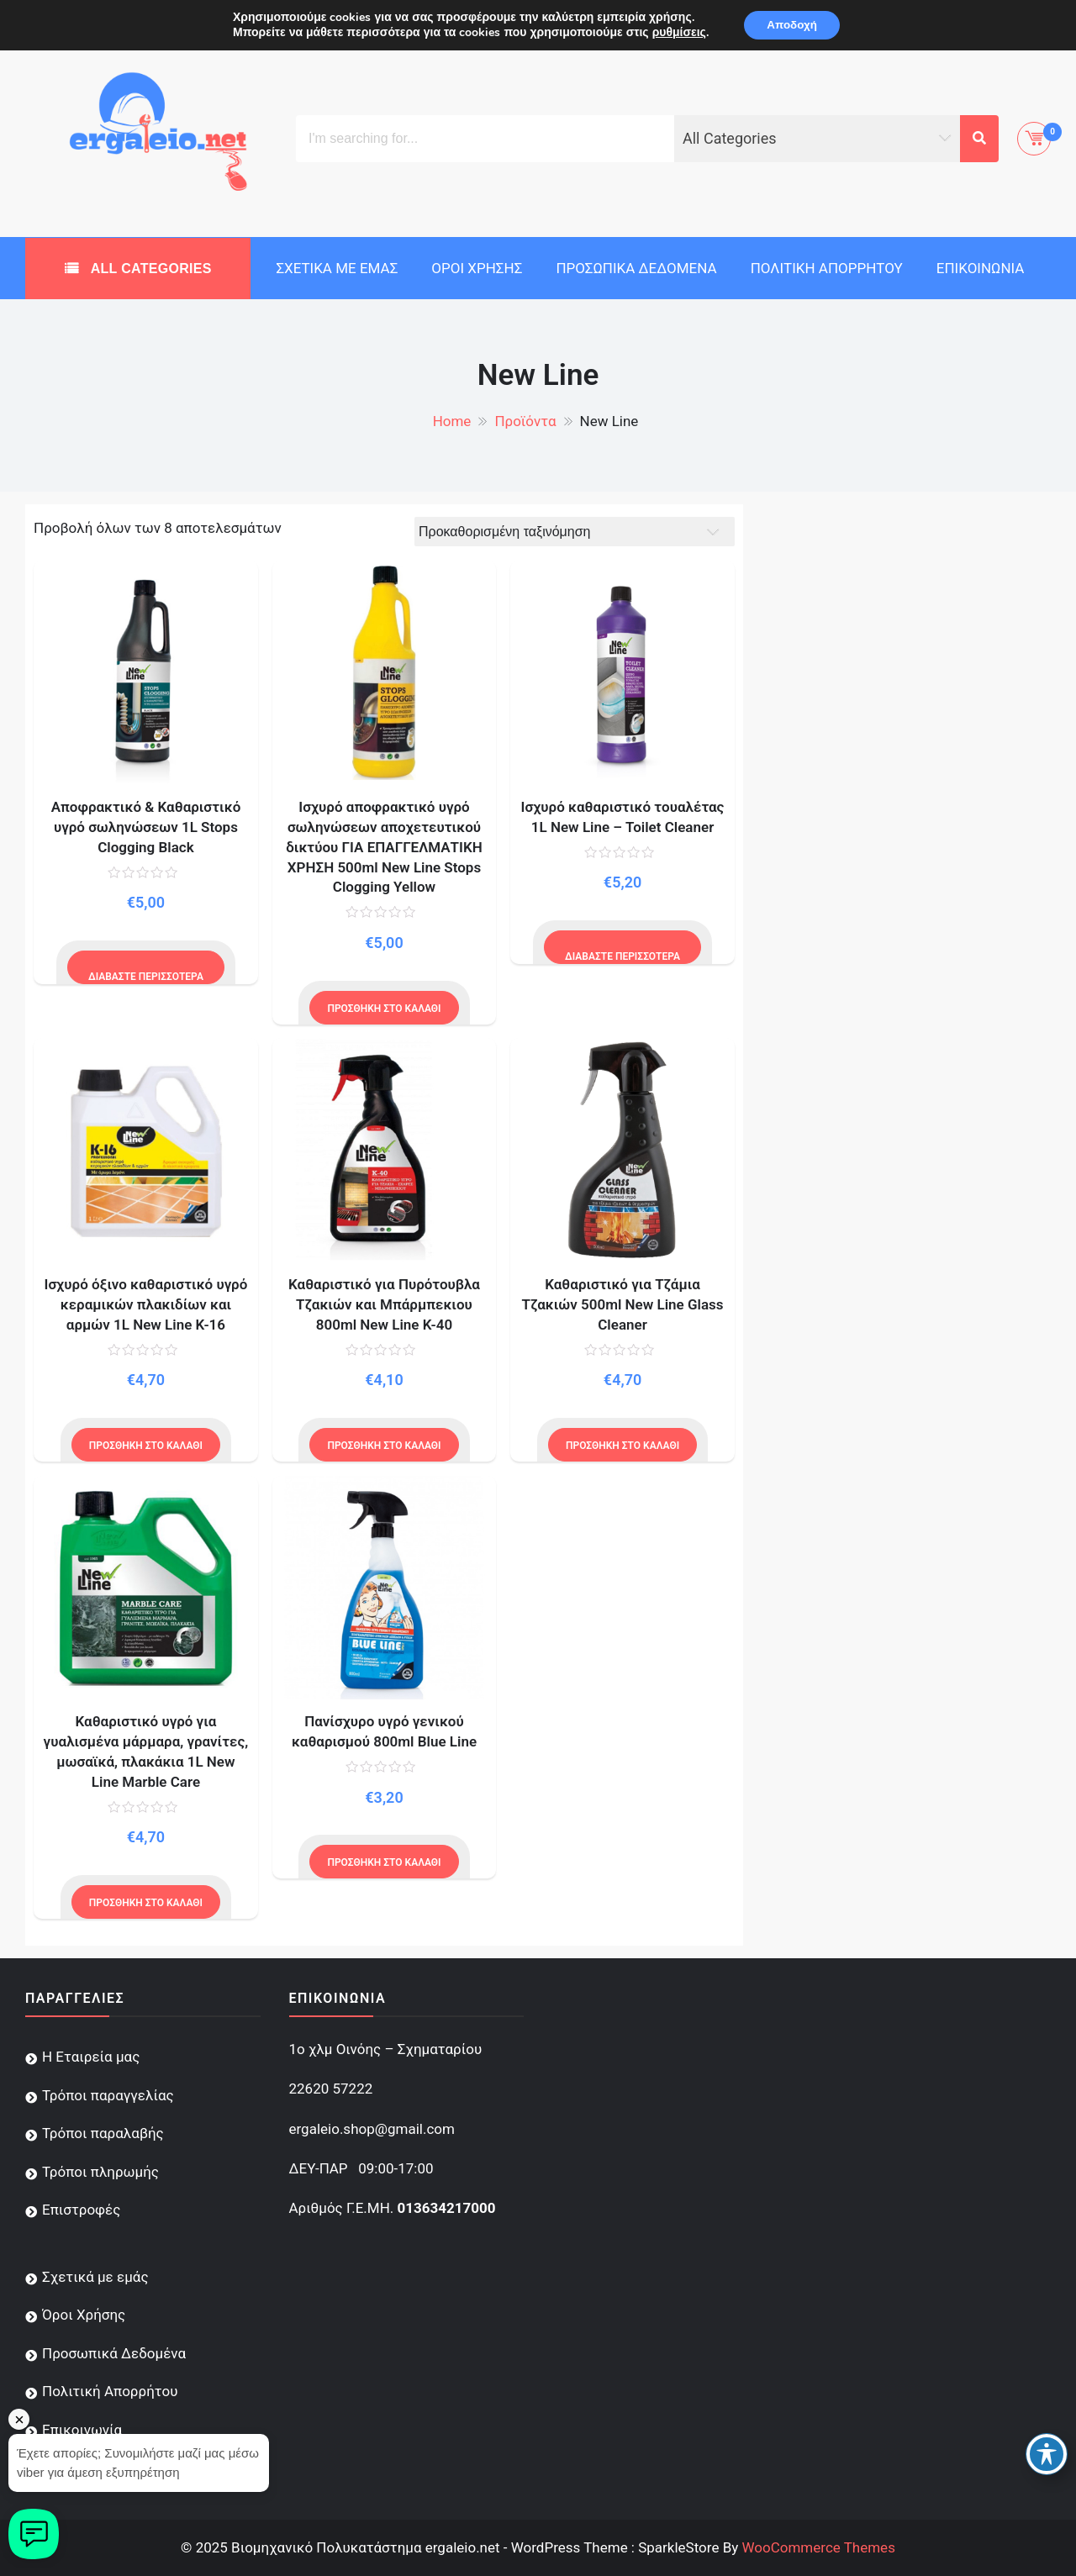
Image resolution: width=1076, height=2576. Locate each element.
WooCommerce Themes (817, 2547)
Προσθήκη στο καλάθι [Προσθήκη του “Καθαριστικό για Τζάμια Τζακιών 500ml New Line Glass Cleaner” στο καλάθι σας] (622, 1445)
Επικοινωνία (980, 268)
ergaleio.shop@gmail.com (372, 2128)
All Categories (149, 268)
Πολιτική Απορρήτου (827, 268)
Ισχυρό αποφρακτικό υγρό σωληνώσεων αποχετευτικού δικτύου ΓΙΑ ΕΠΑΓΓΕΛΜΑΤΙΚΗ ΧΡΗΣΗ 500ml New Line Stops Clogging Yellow (384, 846)
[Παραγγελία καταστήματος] (574, 531)
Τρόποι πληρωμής (100, 2171)
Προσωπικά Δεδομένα (636, 268)
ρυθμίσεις (675, 33)
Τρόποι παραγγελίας (108, 2095)
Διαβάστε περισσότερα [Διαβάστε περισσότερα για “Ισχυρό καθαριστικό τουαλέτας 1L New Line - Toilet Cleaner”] (622, 956)
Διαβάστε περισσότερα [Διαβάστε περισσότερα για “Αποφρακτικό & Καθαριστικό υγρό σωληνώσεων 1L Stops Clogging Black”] (145, 976)
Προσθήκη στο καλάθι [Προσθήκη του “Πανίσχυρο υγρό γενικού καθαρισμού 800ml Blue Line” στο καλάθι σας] (383, 1862)
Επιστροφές (81, 2209)
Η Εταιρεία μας (91, 2056)
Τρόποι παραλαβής (103, 2133)
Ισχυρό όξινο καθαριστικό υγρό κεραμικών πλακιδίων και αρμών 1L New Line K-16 (146, 1304)
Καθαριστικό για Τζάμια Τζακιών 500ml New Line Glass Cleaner (622, 1304)
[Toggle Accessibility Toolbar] (1046, 2454)
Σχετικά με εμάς (337, 268)
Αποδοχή (792, 26)
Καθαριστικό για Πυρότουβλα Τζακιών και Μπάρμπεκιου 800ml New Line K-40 (384, 1304)
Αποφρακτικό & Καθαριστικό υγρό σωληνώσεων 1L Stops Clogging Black (146, 827)
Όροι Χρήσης (476, 268)
